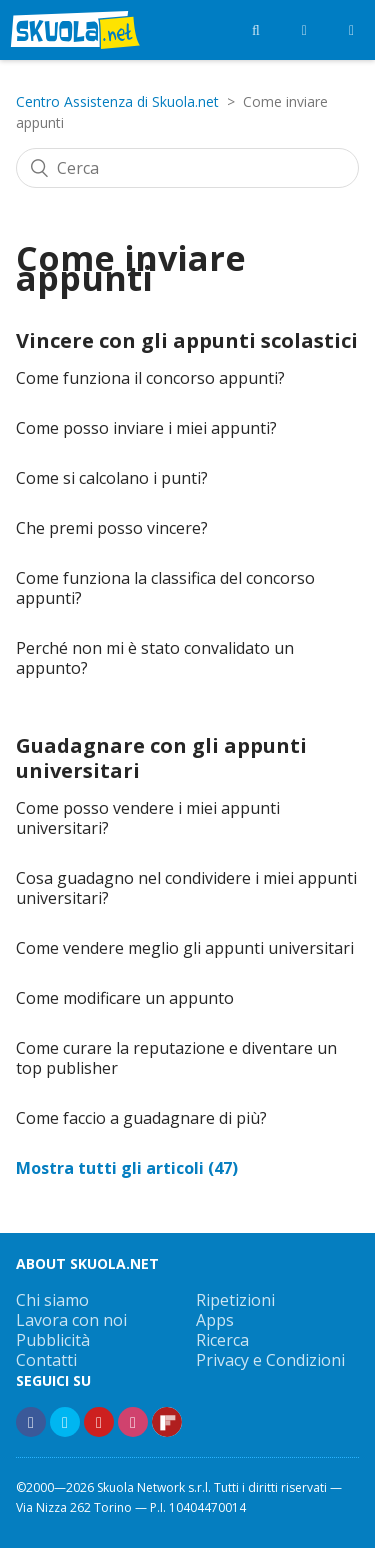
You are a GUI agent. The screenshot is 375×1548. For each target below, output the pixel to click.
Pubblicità (53, 1340)
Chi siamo (52, 1300)
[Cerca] (187, 168)
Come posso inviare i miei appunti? (146, 428)
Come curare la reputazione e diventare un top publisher (176, 1058)
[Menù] (351, 30)
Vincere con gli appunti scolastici (187, 340)
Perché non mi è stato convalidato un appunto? (155, 658)
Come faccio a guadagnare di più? (141, 1118)
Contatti (46, 1360)
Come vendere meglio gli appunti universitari (185, 948)
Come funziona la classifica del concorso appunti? (165, 588)
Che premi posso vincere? (112, 528)
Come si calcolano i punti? (112, 478)
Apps (215, 1320)
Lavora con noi (71, 1320)
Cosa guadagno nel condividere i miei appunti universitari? (186, 888)
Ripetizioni (235, 1300)
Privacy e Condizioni (270, 1360)
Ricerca (222, 1340)
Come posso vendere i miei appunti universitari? (148, 818)
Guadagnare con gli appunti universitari (161, 758)
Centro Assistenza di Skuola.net (117, 101)
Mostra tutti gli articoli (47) (127, 1168)
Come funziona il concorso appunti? (150, 378)
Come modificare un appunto (125, 998)
